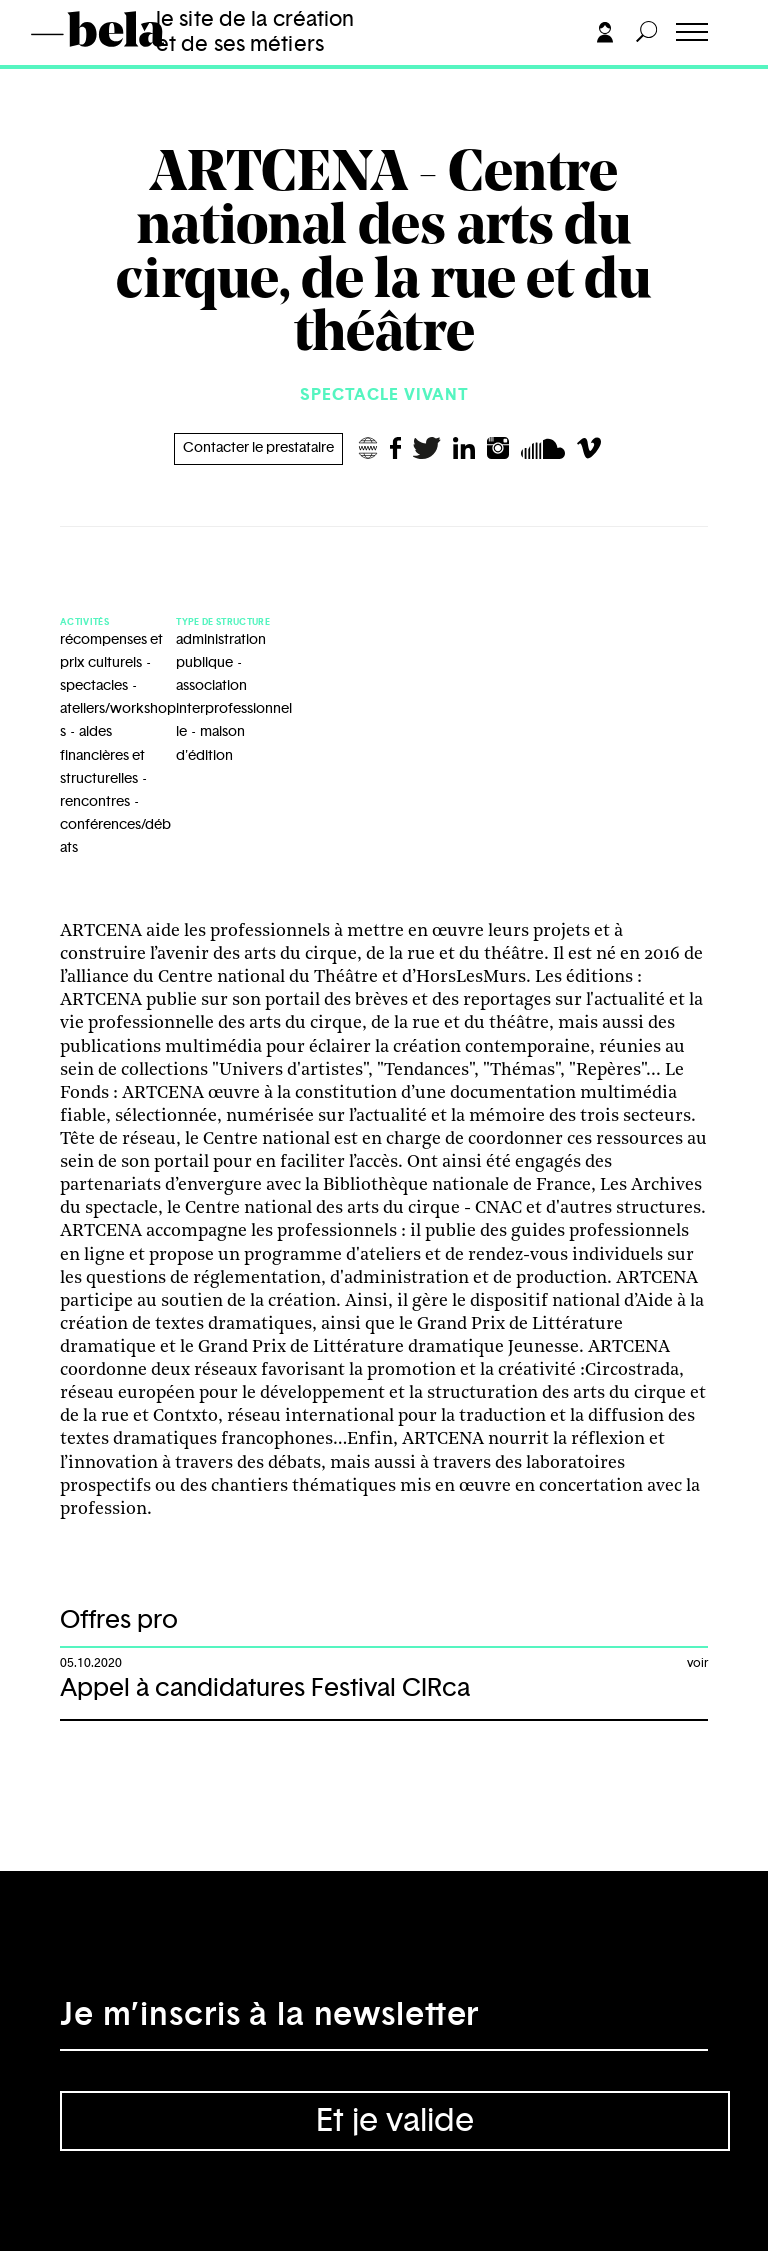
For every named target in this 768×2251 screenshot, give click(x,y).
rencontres (95, 802)
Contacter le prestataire (258, 448)
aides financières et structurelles (102, 755)
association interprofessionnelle (234, 709)
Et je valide (395, 2121)
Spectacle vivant (384, 395)
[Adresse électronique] (384, 2021)
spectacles (94, 686)
